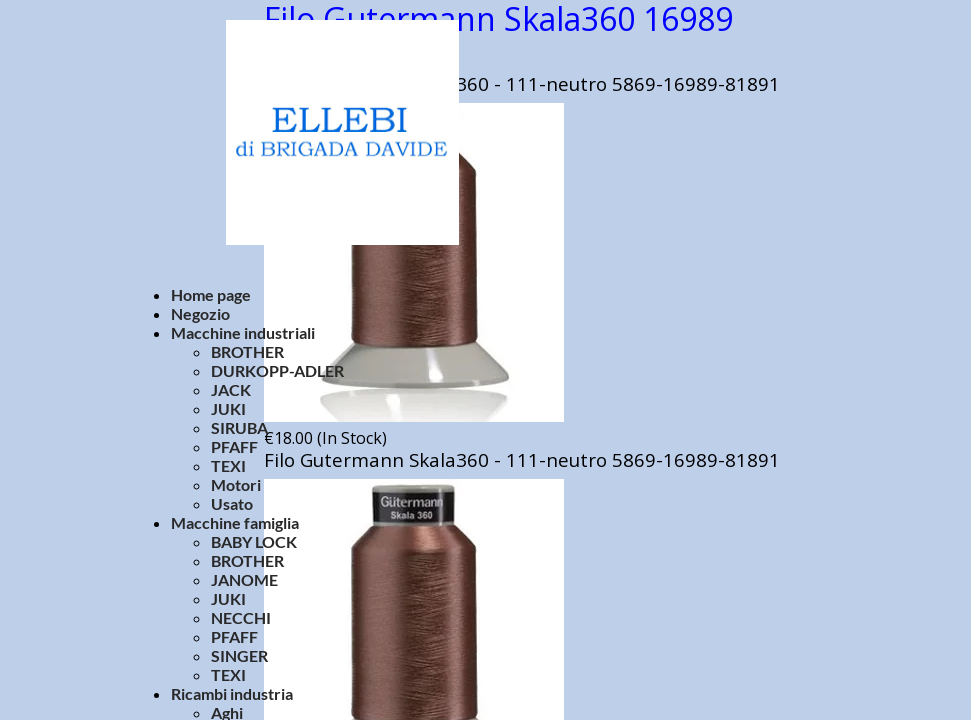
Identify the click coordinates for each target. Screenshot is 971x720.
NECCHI (241, 617)
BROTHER (247, 351)
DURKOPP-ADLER (277, 370)
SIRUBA (239, 427)
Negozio (200, 313)
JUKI (228, 408)
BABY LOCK (254, 541)
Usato (232, 503)
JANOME (244, 579)
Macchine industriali (243, 332)
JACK (231, 389)
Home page (211, 294)
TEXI (228, 465)
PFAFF (234, 446)
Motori (236, 484)
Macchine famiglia (235, 522)
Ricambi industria (232, 693)
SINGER (239, 655)
